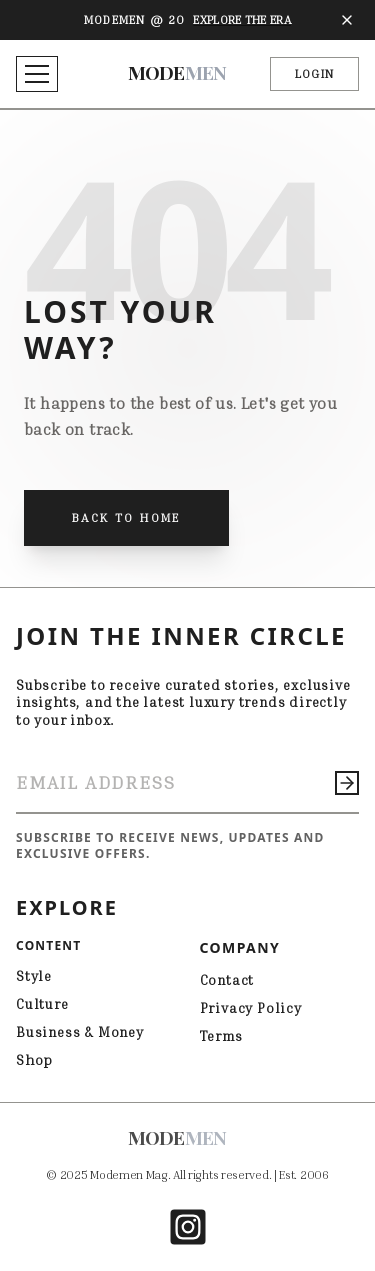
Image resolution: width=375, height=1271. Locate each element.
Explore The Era (242, 19)
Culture (42, 1003)
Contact (227, 979)
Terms (221, 1035)
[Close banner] (347, 20)
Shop (34, 1059)
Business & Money (80, 1031)
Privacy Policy (251, 1007)
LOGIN (314, 73)
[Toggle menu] (37, 74)
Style (34, 975)
